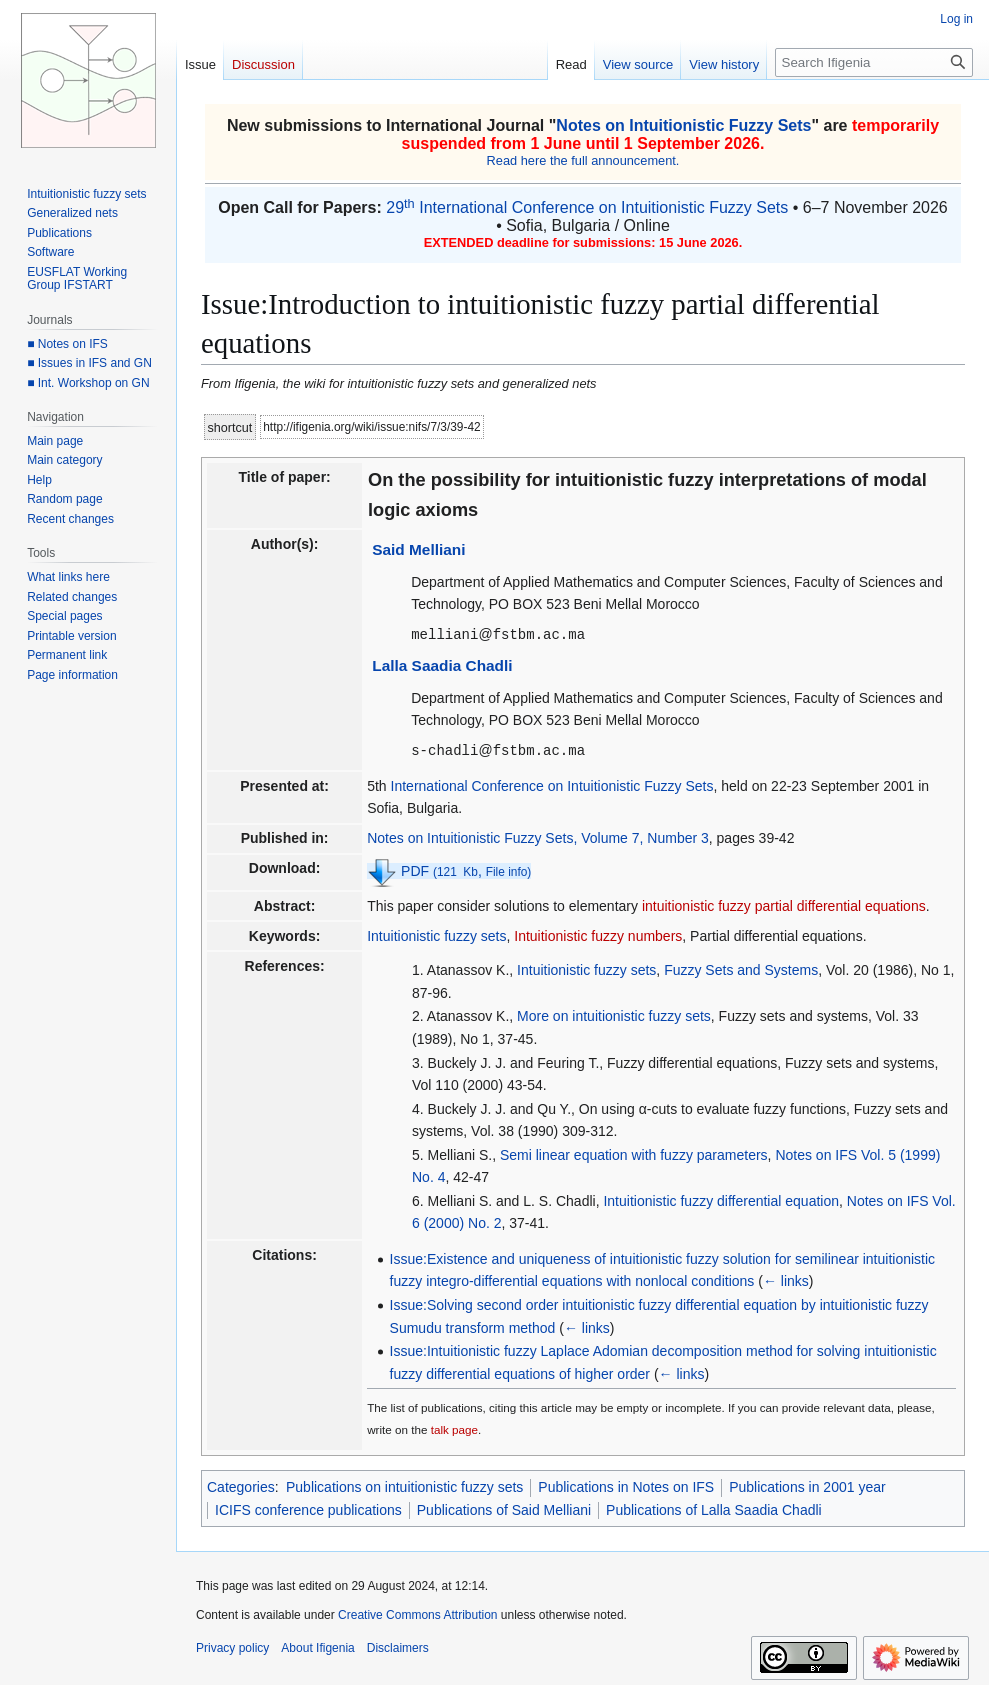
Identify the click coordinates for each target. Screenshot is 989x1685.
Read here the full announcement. (583, 160)
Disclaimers (398, 1646)
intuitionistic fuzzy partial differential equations (784, 904)
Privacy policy (232, 1646)
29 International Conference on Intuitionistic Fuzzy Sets (587, 207)
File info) (509, 870)
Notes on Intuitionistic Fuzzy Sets (683, 125)
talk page (454, 1427)
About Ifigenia (317, 1646)
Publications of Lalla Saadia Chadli (714, 1508)
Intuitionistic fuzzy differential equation (721, 1199)
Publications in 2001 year (807, 1485)
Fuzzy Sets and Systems (741, 968)
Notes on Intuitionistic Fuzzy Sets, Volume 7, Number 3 (538, 836)
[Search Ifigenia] (874, 62)
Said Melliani (418, 549)
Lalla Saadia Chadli (442, 664)
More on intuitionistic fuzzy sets (614, 1014)
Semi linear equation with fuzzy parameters (634, 1153)
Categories (241, 1485)
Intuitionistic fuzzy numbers (598, 934)
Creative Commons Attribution (417, 1613)
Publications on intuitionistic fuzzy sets (404, 1485)
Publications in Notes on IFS (626, 1485)
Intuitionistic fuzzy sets (436, 934)
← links (786, 1279)
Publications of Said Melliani (504, 1508)
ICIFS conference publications (308, 1508)
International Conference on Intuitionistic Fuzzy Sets (552, 784)
